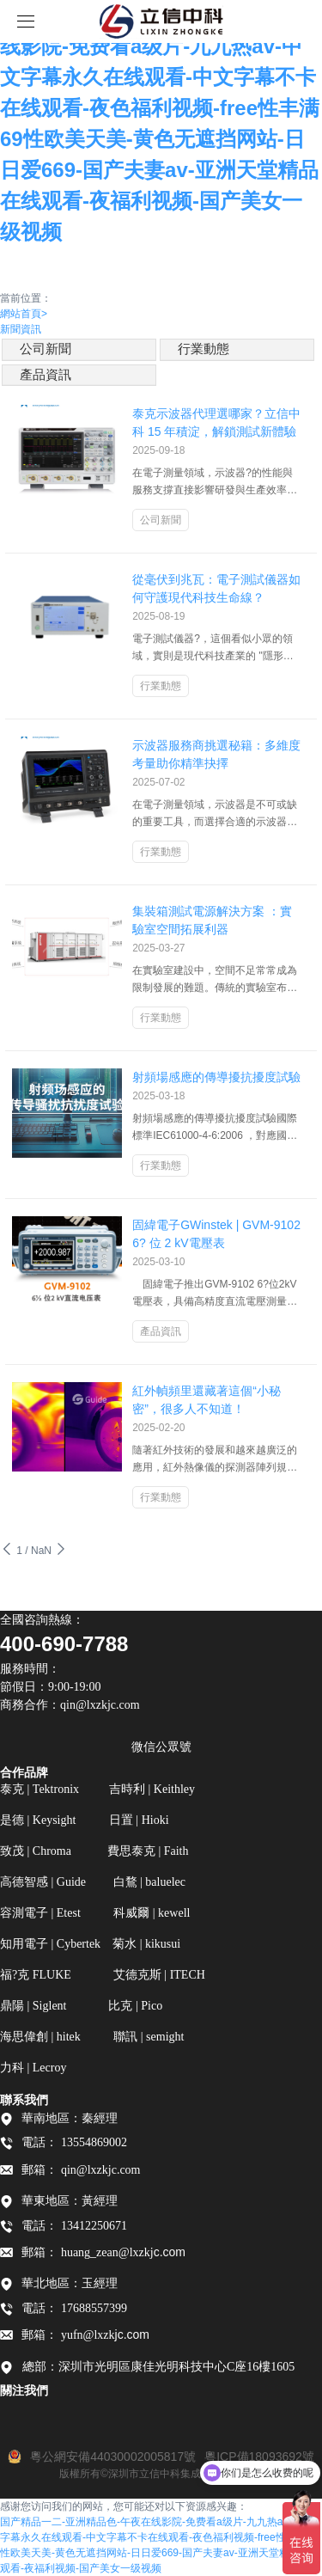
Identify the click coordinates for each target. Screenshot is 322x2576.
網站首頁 (23, 314)
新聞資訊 (20, 329)
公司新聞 (45, 348)
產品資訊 (45, 374)
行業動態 (203, 348)
